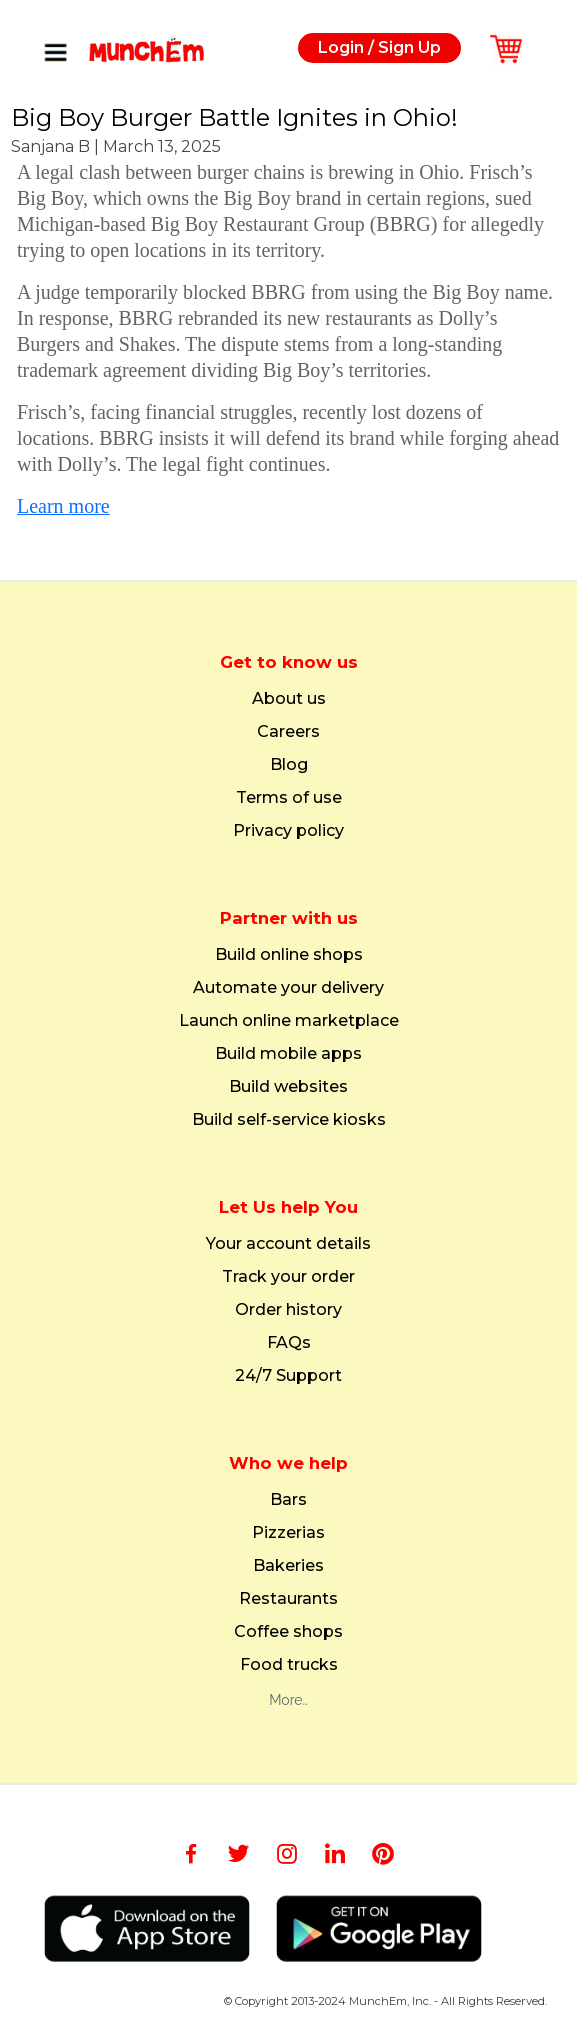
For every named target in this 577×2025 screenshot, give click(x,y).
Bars (288, 1500)
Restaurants (288, 1599)
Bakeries (288, 1566)
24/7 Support (288, 1376)
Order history (288, 1310)
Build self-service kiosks (289, 1120)
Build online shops (289, 955)
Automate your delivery (288, 988)
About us (289, 699)
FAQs (289, 1343)
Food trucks (289, 1665)
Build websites (288, 1087)
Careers (288, 732)
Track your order (288, 1277)
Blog (289, 765)
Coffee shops (288, 1632)
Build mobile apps (288, 1054)
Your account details (288, 1244)
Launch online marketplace (289, 1021)
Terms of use (289, 798)
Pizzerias (288, 1533)
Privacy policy (288, 831)
